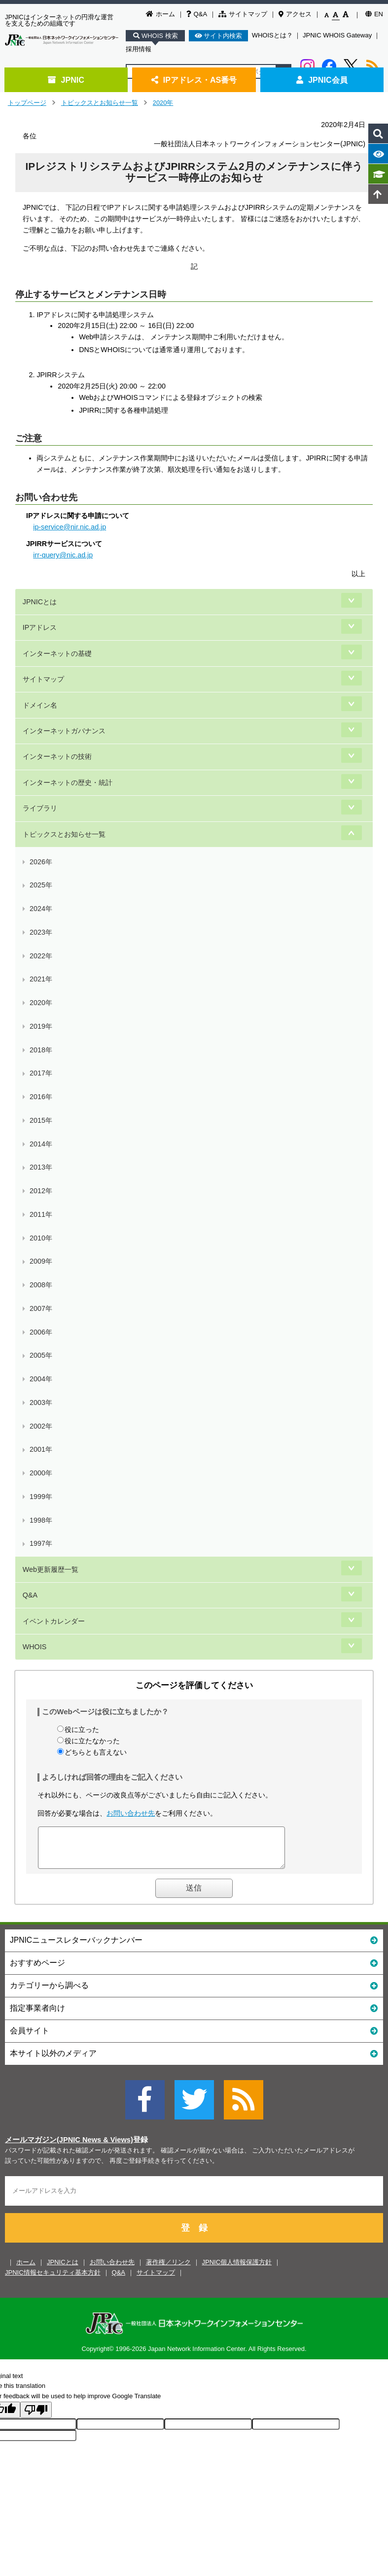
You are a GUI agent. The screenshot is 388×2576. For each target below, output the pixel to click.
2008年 (41, 1285)
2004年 (41, 1379)
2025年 (41, 885)
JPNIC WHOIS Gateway (337, 35)
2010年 (41, 1238)
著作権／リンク (168, 2269)
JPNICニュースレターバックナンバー (194, 1947)
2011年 (41, 1214)
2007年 (41, 1308)
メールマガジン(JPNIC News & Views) (69, 2147)
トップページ (27, 102)
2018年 (41, 1050)
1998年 (41, 1520)
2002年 (41, 1426)
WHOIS (34, 1647)
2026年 (41, 862)
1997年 (41, 1543)
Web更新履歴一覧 (50, 1569)
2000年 (41, 1473)
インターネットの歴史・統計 (67, 782)
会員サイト (194, 2037)
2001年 (41, 1449)
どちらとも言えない (96, 1752)
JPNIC (66, 79)
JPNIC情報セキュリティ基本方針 (53, 2279)
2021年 (41, 979)
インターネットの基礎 (57, 653)
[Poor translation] (36, 2417)
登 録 (194, 2235)
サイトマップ (242, 14)
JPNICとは (40, 602)
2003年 (41, 1402)
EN (374, 14)
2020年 (163, 102)
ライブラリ (40, 808)
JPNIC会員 (321, 79)
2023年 (41, 932)
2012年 (41, 1191)
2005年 (41, 1355)
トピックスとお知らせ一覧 (99, 102)
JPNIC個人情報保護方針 (237, 2269)
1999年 (41, 1496)
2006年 (41, 1332)
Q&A (196, 14)
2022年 (41, 956)
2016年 (41, 1097)
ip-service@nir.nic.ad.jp (69, 527)
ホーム (160, 14)
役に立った (82, 1729)
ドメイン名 (40, 705)
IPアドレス (40, 627)
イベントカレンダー (54, 1621)
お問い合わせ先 (130, 1813)
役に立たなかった (92, 1741)
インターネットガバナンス (64, 731)
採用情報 (138, 49)
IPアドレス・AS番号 (194, 79)
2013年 (41, 1167)
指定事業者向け (194, 2015)
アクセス (295, 14)
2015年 (41, 1120)
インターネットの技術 (57, 756)
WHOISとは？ (272, 35)
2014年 (41, 1144)
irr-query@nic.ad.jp (63, 555)
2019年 (41, 1026)
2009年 (41, 1261)
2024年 (41, 909)
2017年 (41, 1073)
